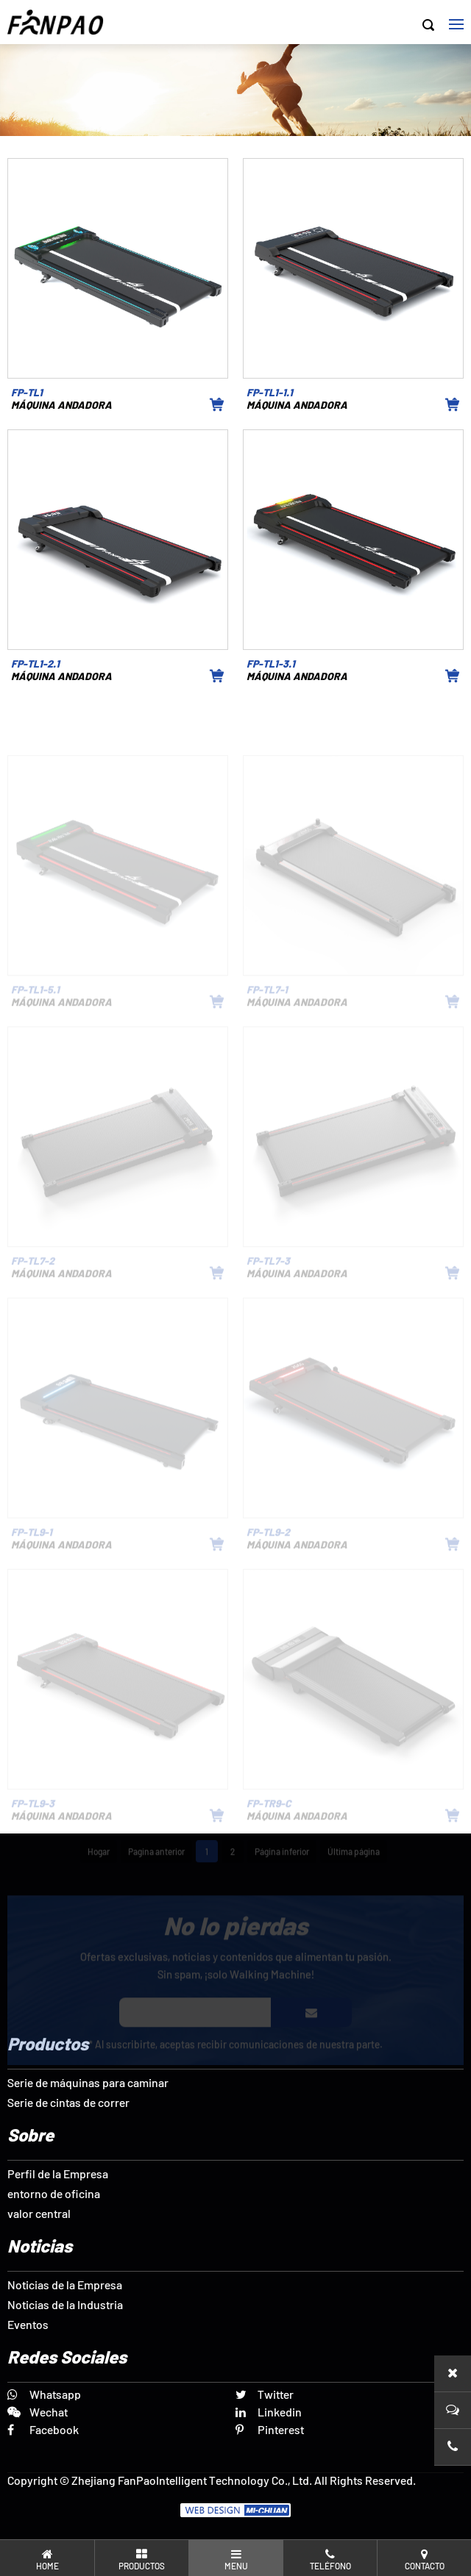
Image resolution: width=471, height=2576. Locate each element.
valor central (39, 2213)
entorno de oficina (53, 2193)
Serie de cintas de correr (68, 2102)
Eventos (28, 2324)
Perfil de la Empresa (57, 2173)
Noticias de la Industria (65, 2304)
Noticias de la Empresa (64, 2284)
